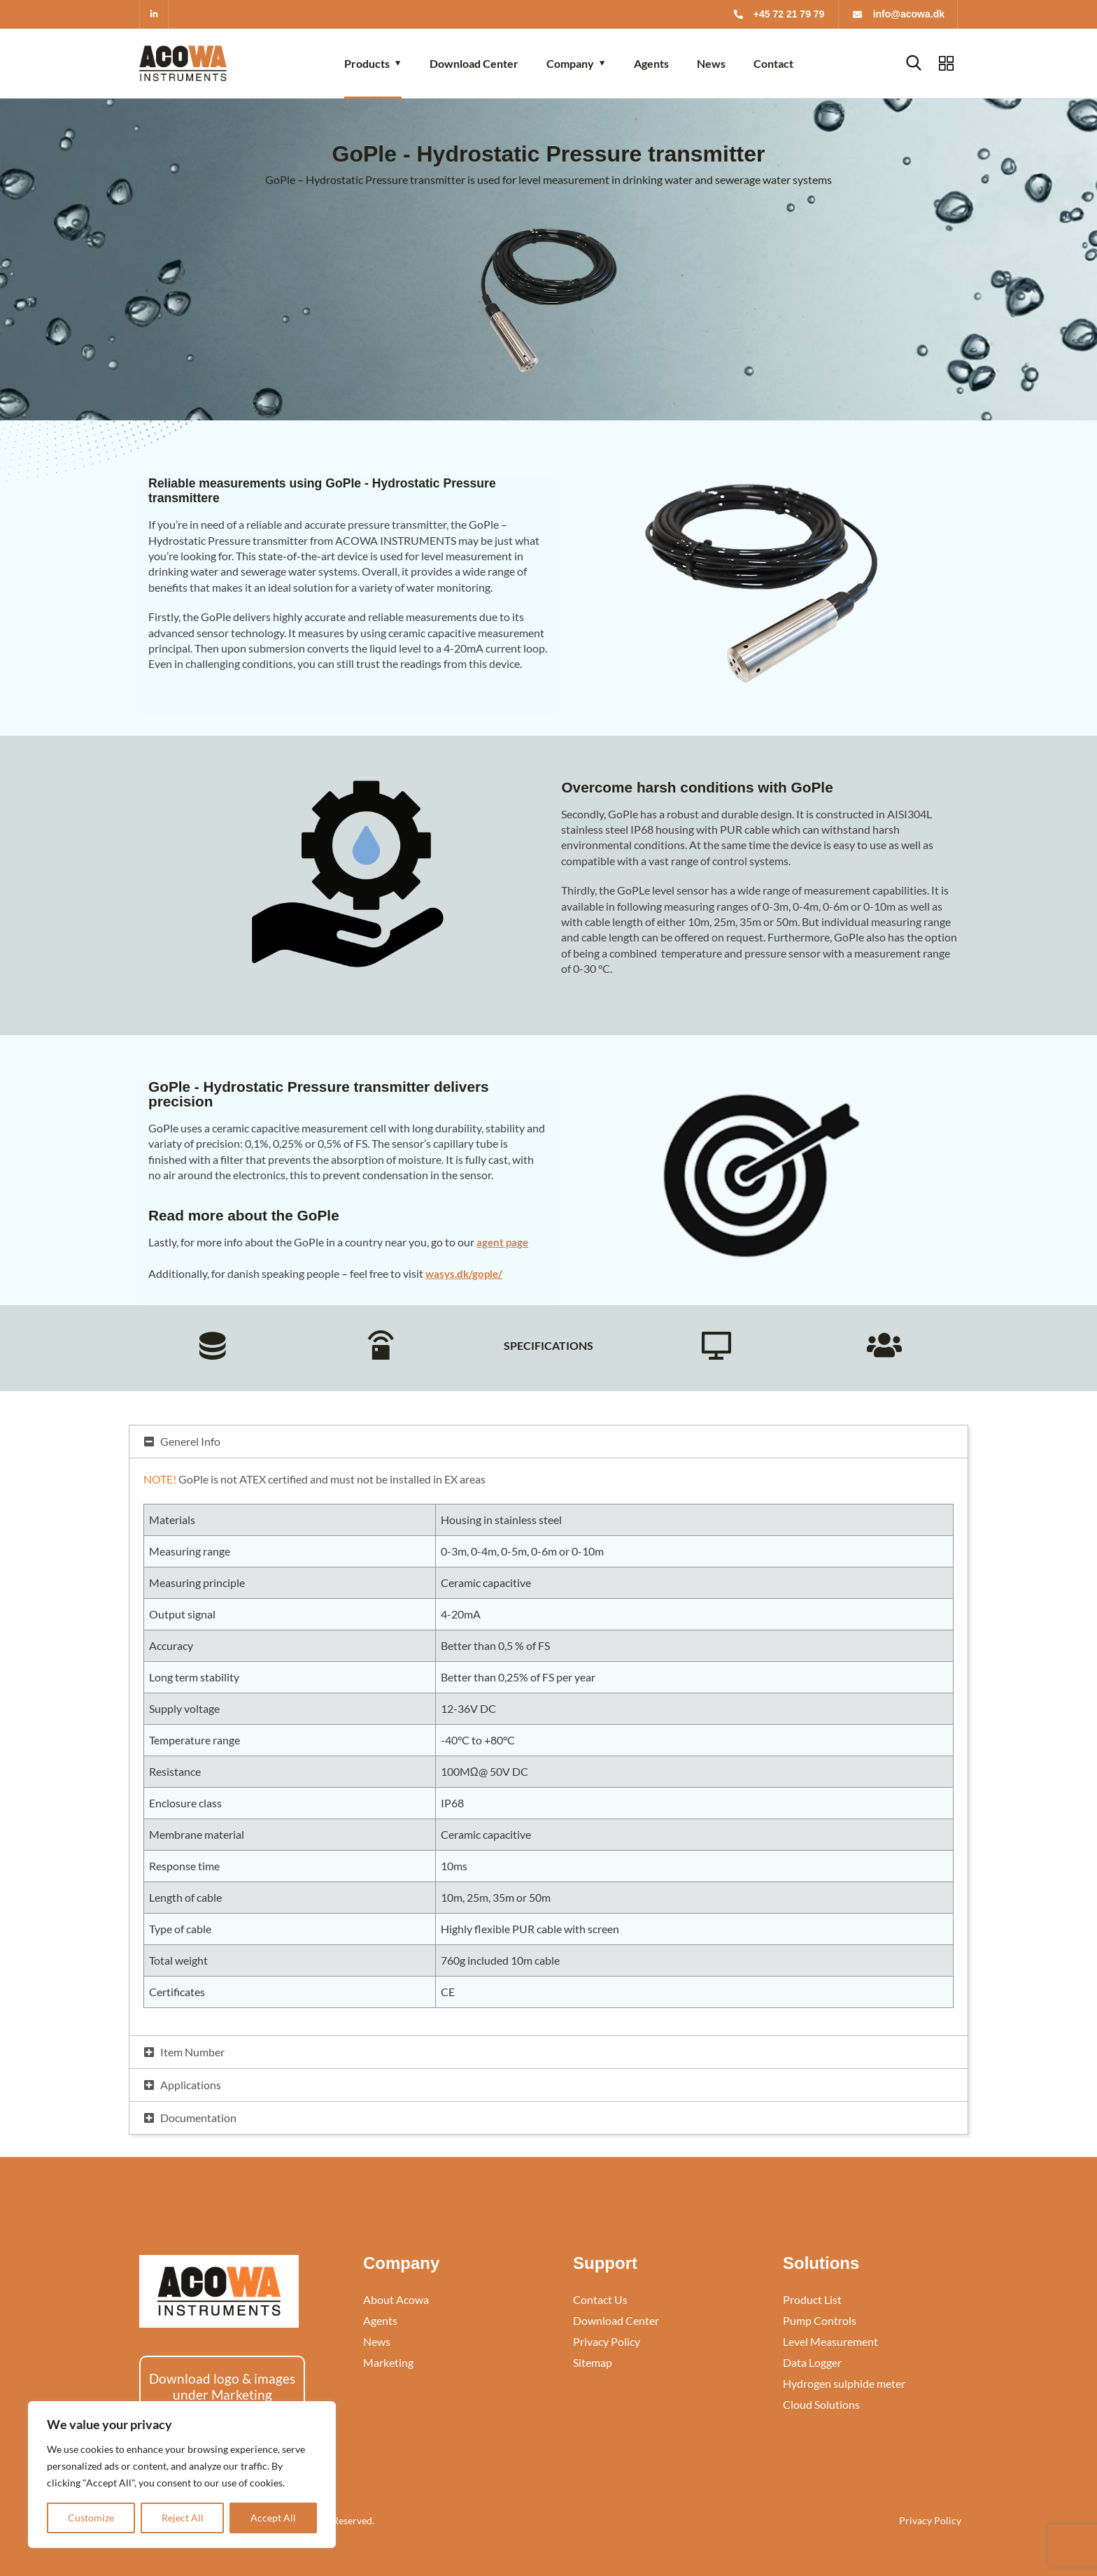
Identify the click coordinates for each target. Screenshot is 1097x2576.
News (711, 63)
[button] (548, 1441)
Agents (651, 63)
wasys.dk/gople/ (466, 1273)
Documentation (198, 2117)
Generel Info (190, 1441)
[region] (182, 2474)
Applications (190, 2084)
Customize (91, 2518)
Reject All (183, 2518)
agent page (503, 1241)
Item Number (192, 2051)
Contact (773, 63)
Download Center (474, 63)
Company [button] (570, 63)
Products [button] (367, 63)
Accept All (273, 2518)
